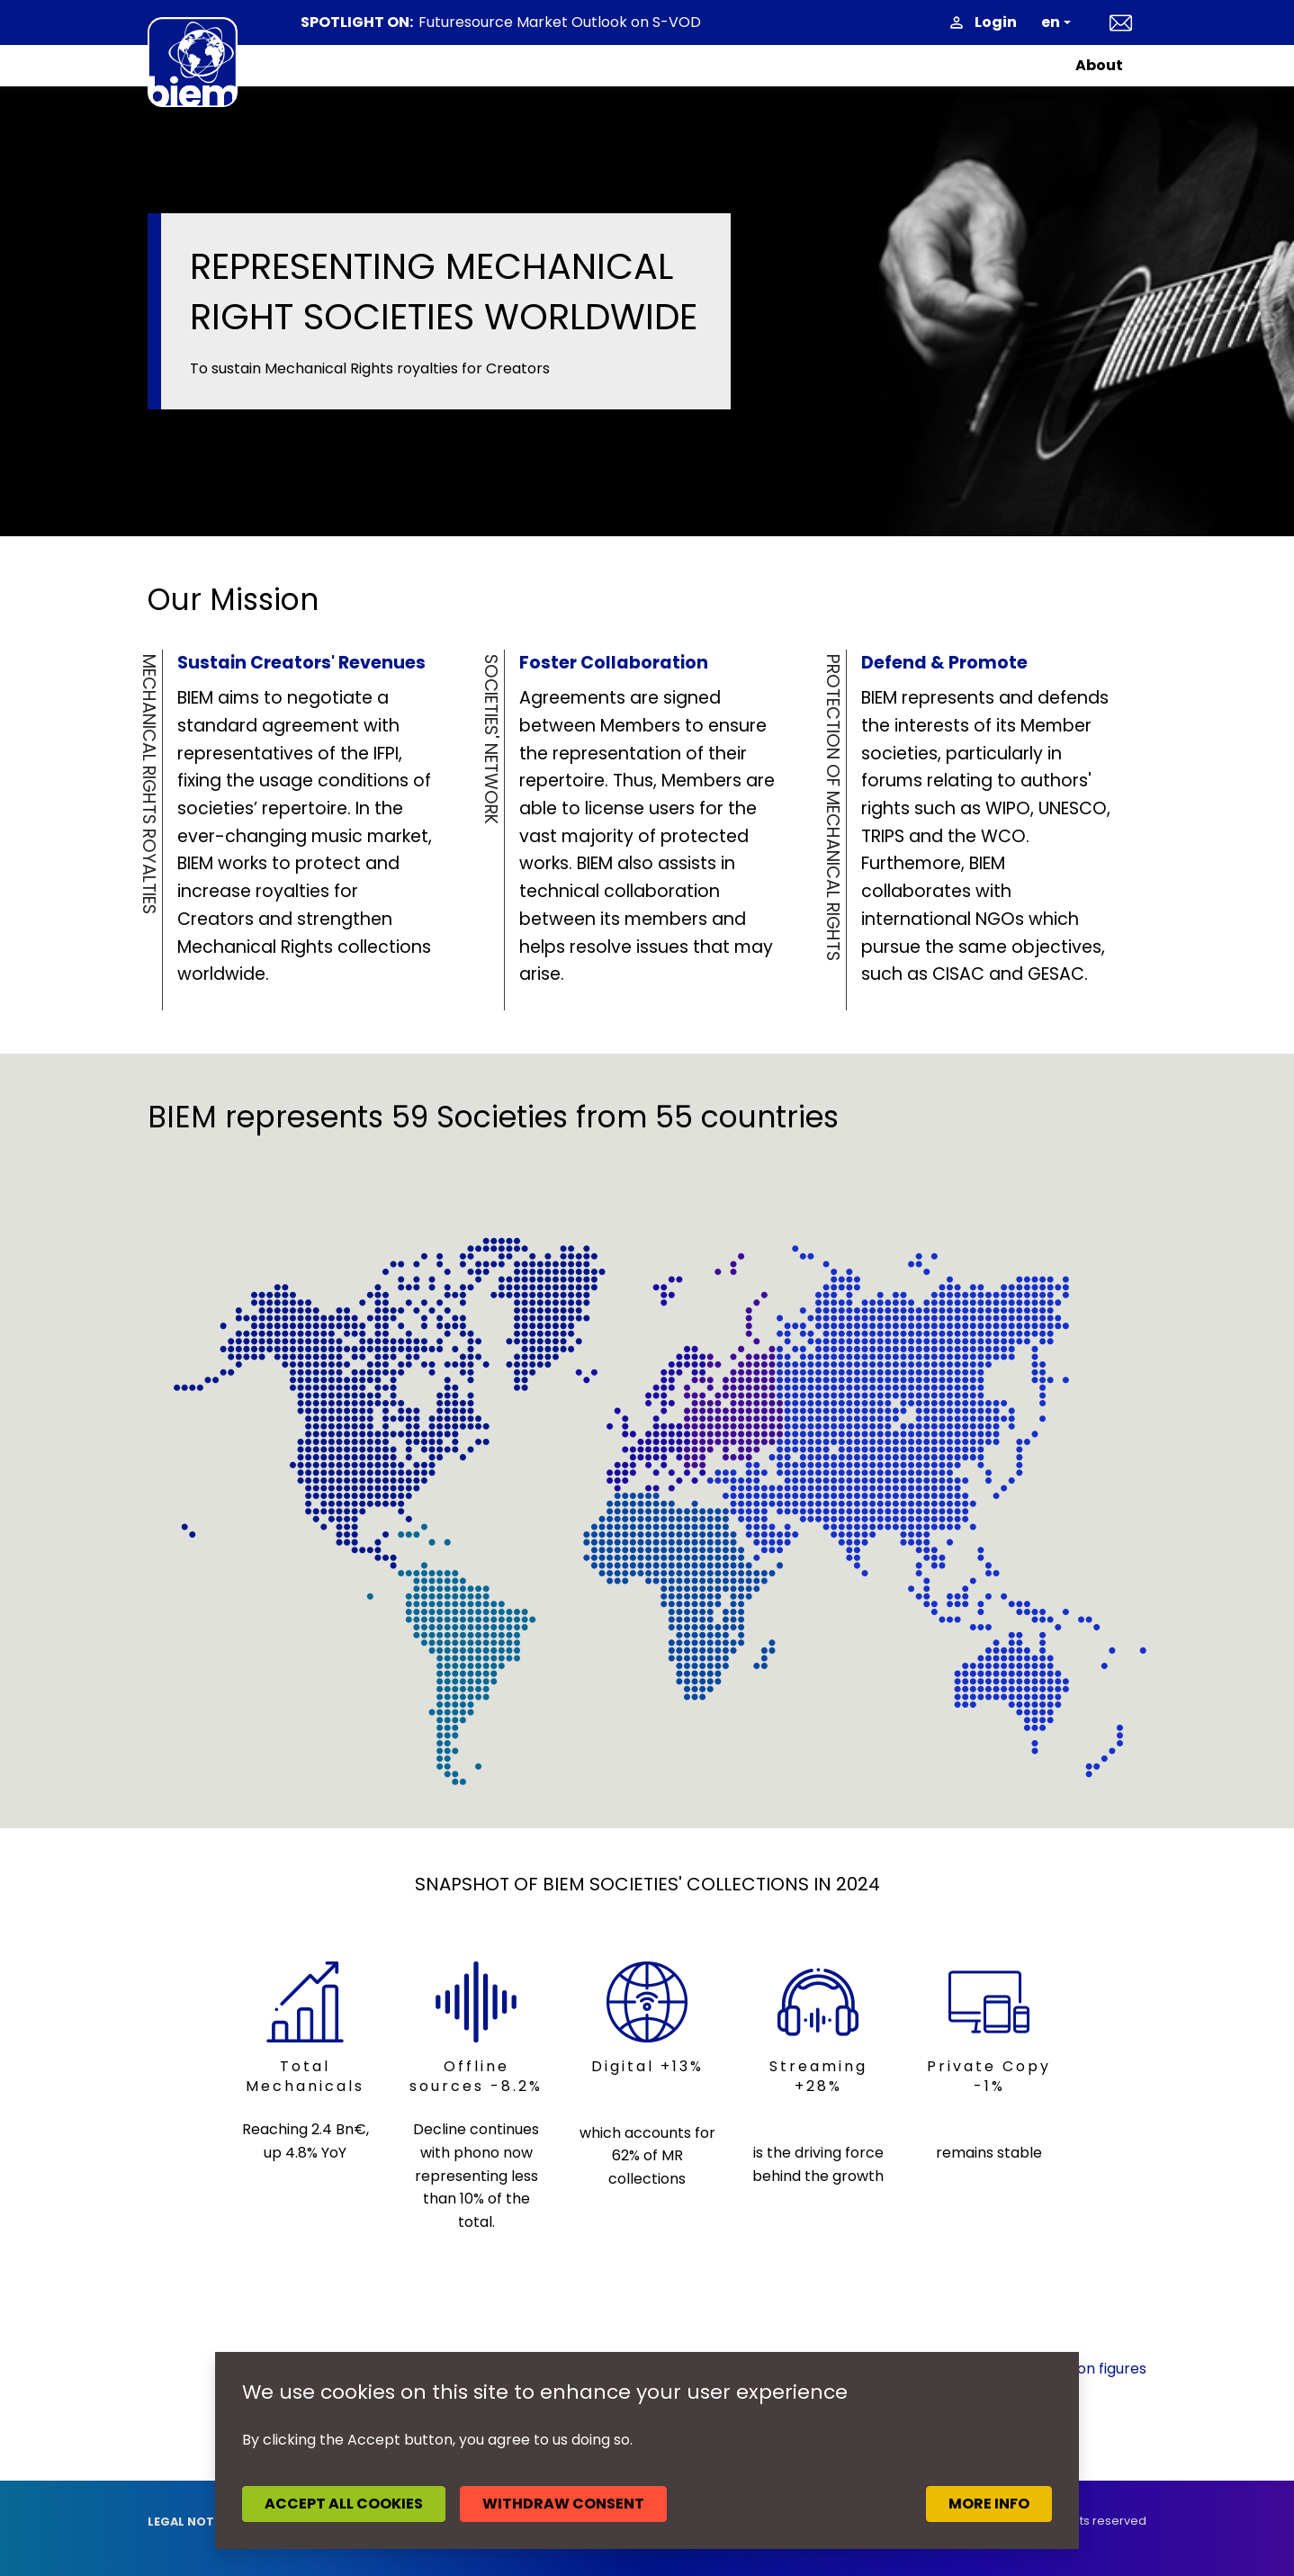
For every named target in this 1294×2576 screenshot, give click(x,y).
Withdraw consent (563, 2503)
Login (996, 22)
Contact (1121, 22)
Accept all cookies (344, 2503)
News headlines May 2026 (508, 23)
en (1050, 22)
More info (988, 2503)
